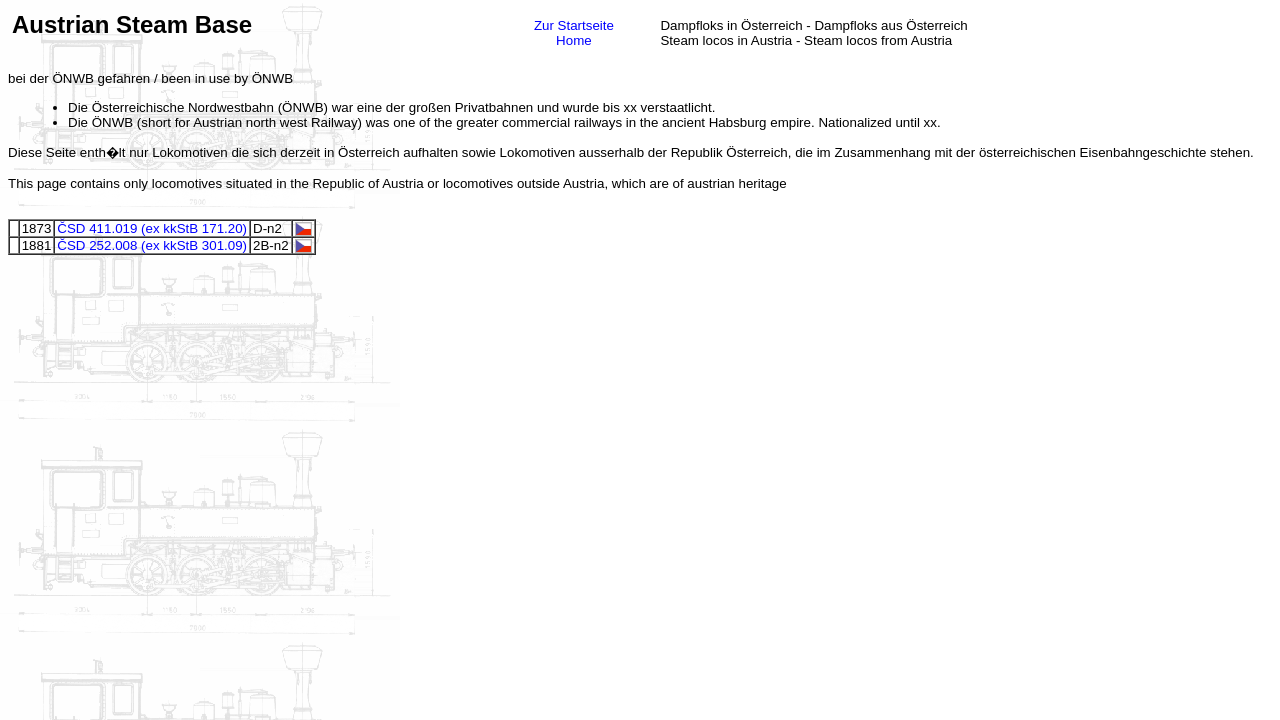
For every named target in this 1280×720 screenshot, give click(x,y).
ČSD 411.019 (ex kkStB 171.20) (152, 228)
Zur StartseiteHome (574, 33)
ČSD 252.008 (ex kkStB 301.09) (152, 245)
